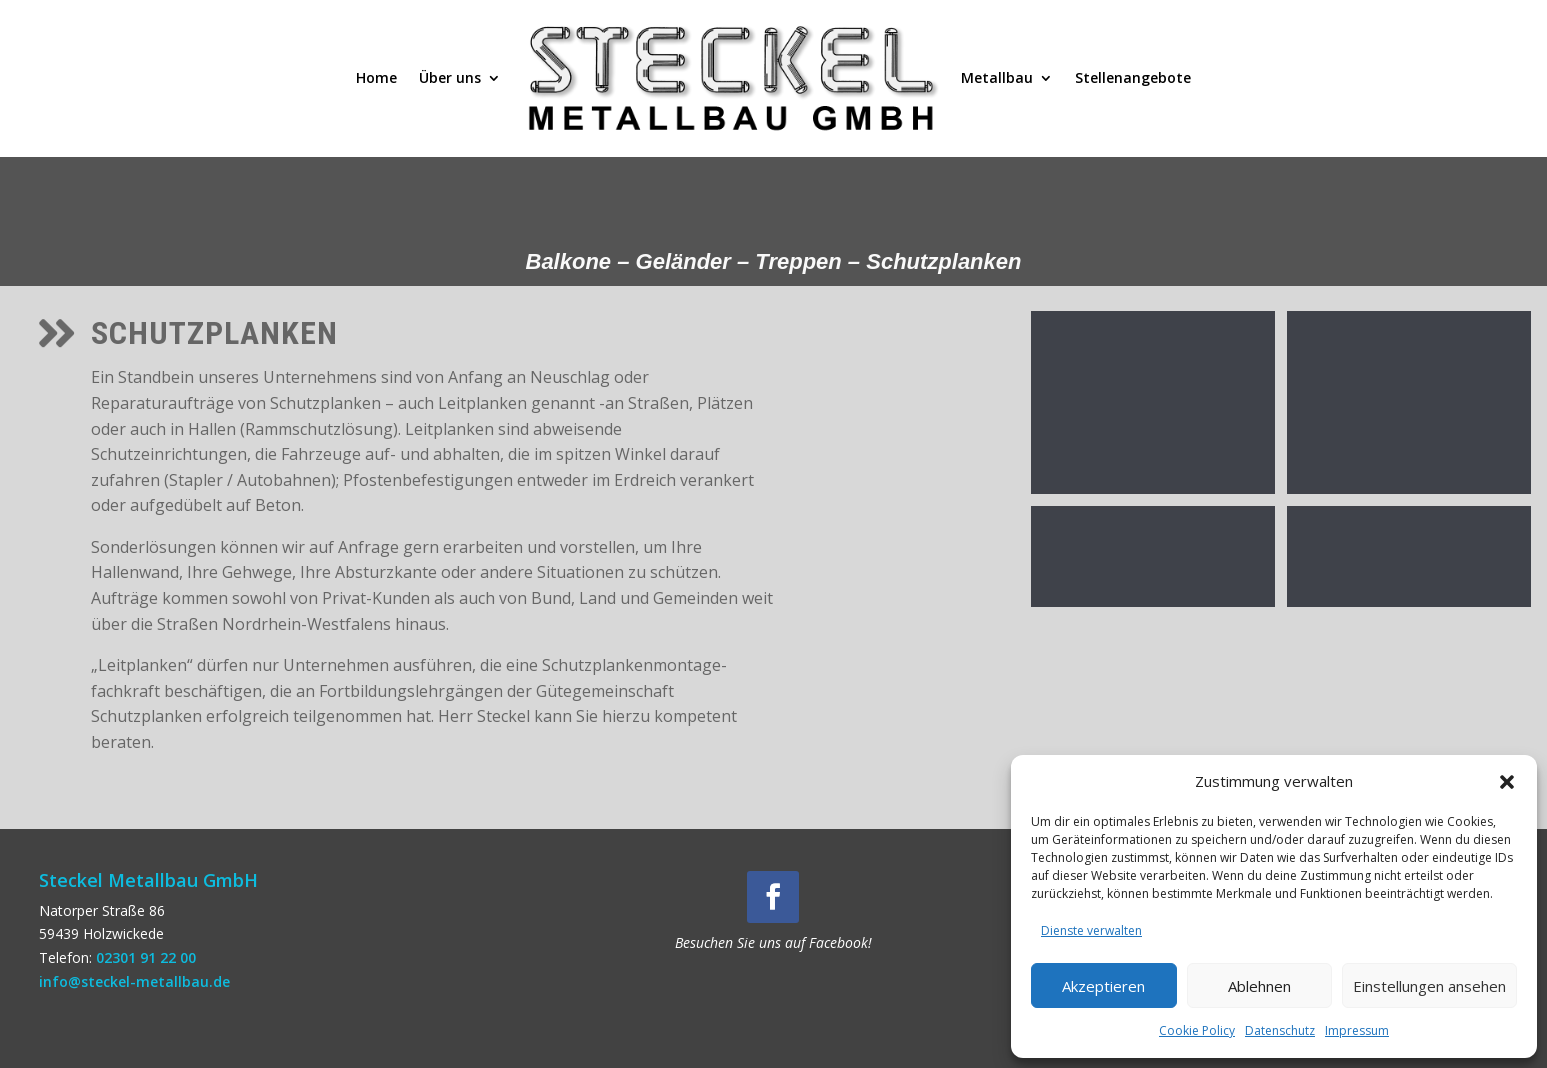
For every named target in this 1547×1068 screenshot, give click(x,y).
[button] (1507, 782)
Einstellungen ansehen (1429, 986)
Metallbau (997, 77)
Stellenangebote (1133, 77)
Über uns (450, 77)
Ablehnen (1259, 986)
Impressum (1357, 1030)
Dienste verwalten (1091, 930)
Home (376, 77)
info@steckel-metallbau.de (134, 981)
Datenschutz (1280, 1030)
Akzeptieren (1103, 986)
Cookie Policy (1197, 1030)
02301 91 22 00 (146, 957)
